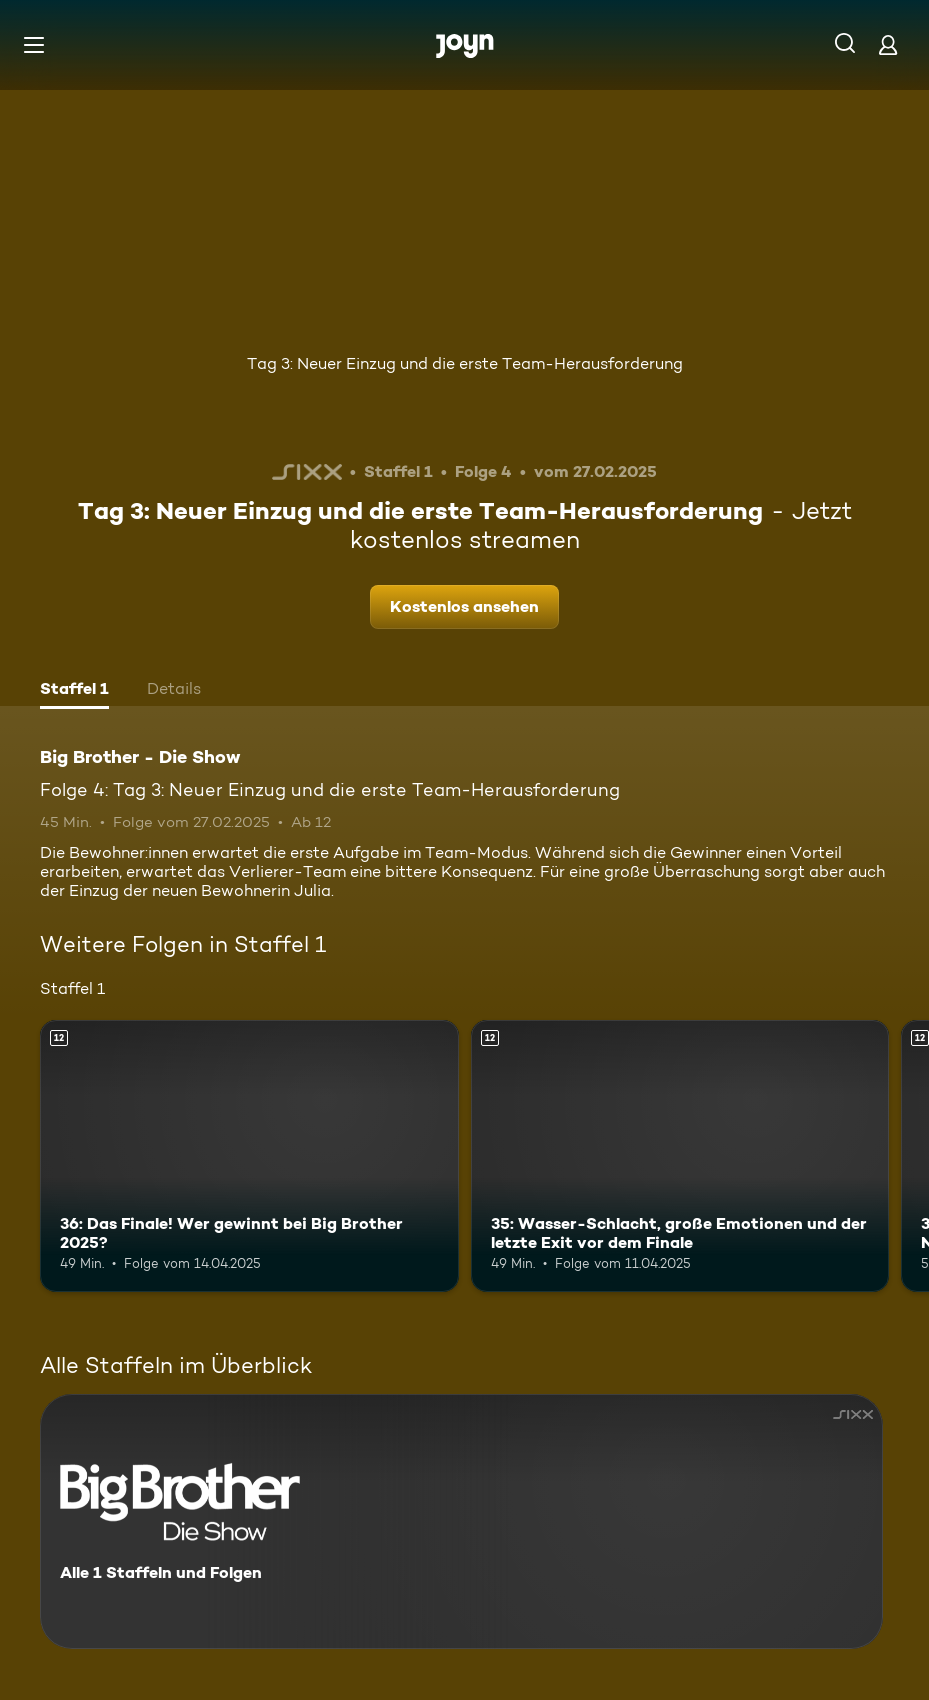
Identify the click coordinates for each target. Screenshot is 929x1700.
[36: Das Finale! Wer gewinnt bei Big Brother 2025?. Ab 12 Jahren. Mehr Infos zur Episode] (249, 1156)
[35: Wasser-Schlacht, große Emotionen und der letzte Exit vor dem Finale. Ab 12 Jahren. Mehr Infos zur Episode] (680, 1156)
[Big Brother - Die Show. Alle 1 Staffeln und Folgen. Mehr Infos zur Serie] (461, 1521)
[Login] (888, 44)
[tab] (74, 691)
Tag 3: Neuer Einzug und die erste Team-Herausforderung (465, 363)
